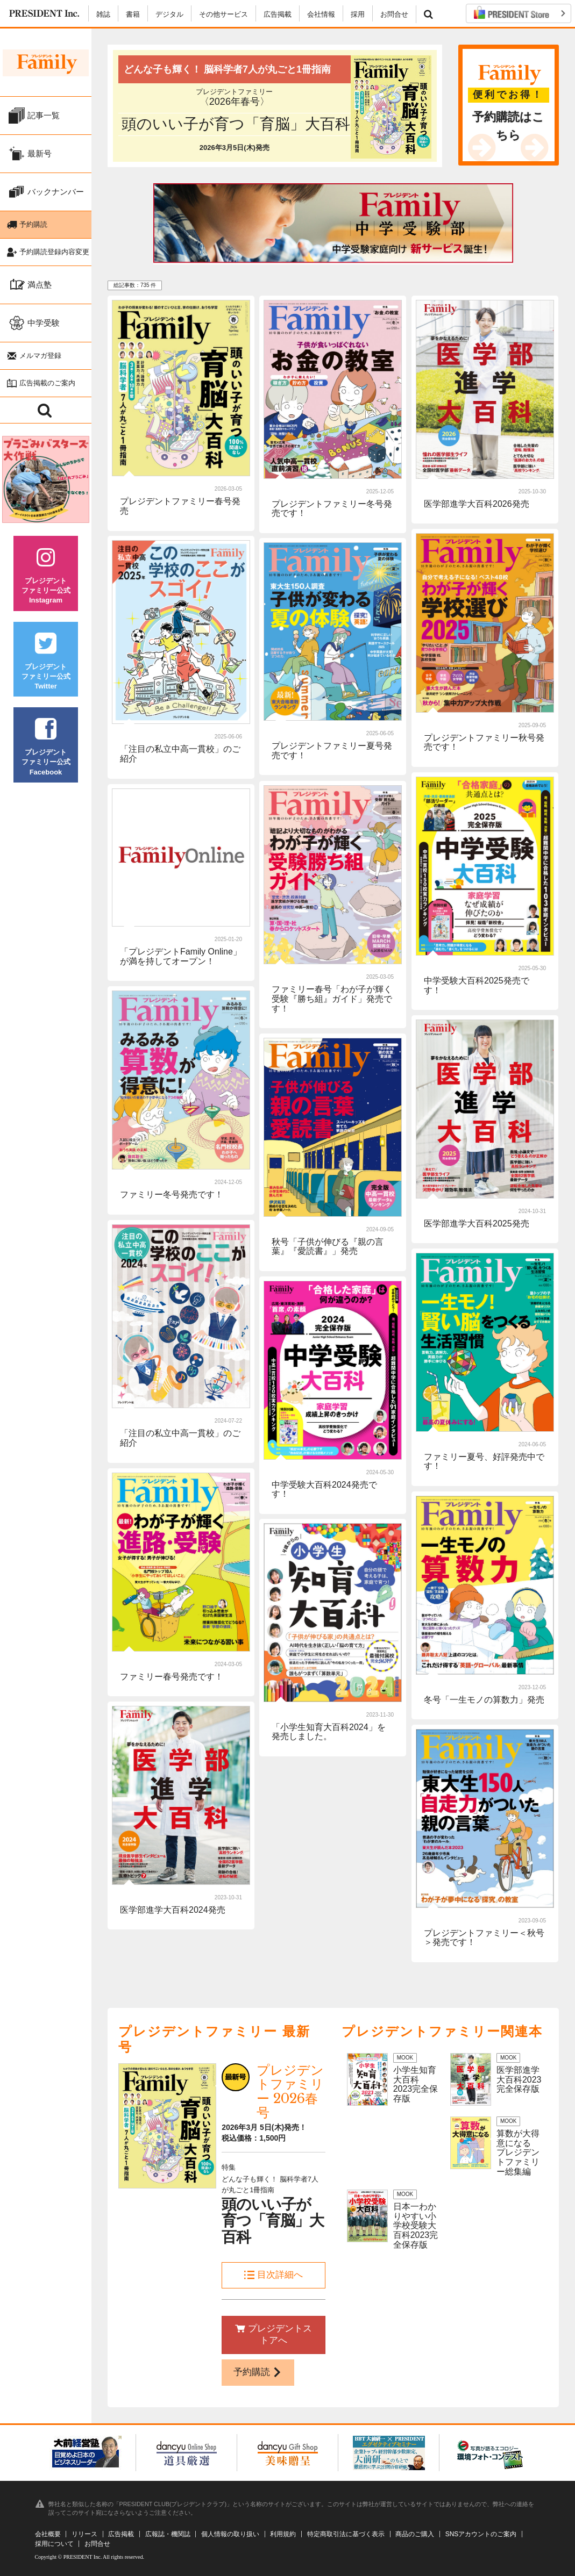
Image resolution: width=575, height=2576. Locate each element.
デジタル (169, 14)
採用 (358, 14)
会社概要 (48, 2534)
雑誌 (103, 14)
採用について (54, 2544)
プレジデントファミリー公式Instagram (45, 579)
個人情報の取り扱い (230, 2534)
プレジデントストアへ (273, 2334)
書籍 (133, 14)
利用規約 (283, 2534)
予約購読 (258, 2372)
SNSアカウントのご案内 (481, 2534)
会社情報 (321, 14)
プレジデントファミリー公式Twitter (45, 665)
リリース (84, 2534)
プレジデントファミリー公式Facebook (45, 750)
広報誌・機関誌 (167, 2534)
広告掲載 (278, 14)
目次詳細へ (273, 2275)
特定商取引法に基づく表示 (346, 2534)
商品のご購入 (414, 2534)
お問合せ (394, 14)
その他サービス (223, 14)
